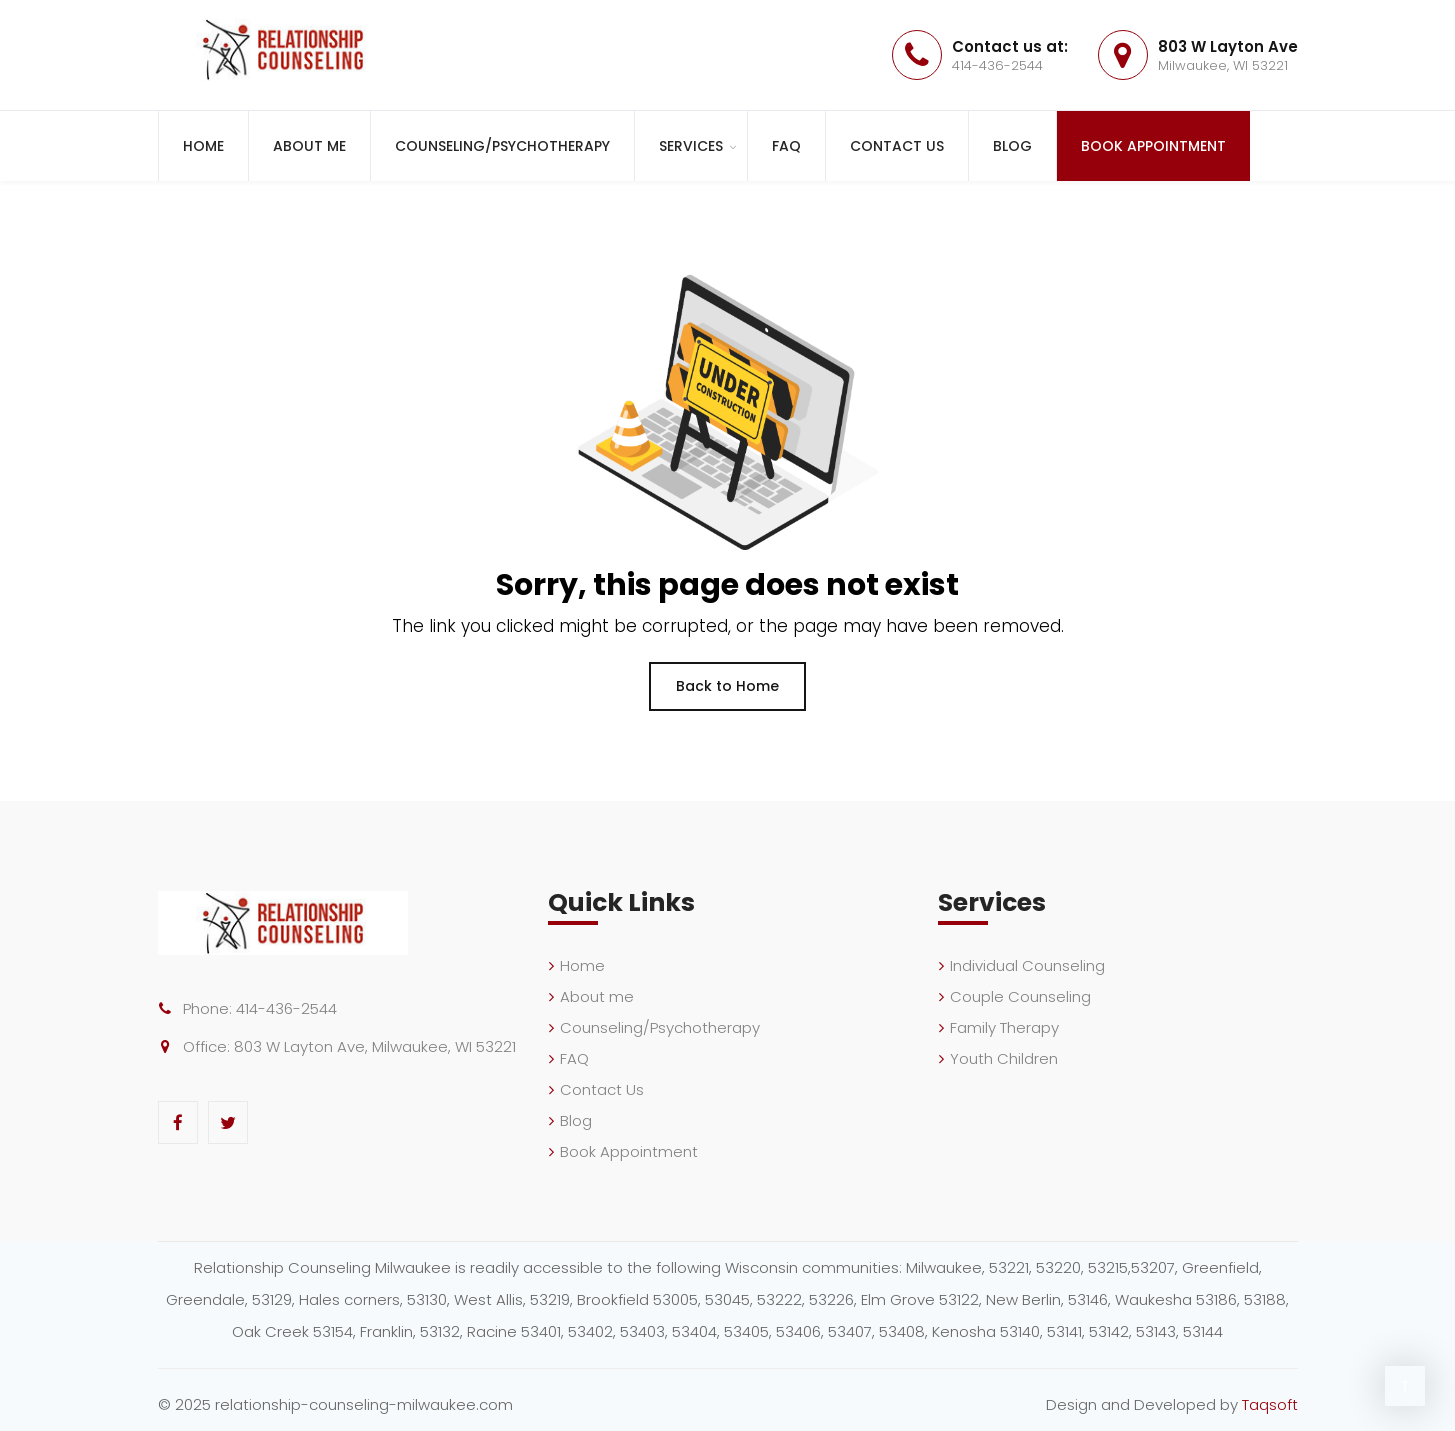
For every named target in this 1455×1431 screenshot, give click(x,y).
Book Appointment (1153, 146)
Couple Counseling (1020, 996)
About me (309, 146)
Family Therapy (1004, 1027)
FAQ (786, 146)
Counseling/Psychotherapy (502, 146)
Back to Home (727, 686)
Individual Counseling (1027, 965)
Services (691, 146)
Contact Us (897, 146)
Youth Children (1004, 1058)
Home (203, 146)
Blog (1012, 146)
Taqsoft (1270, 1404)
